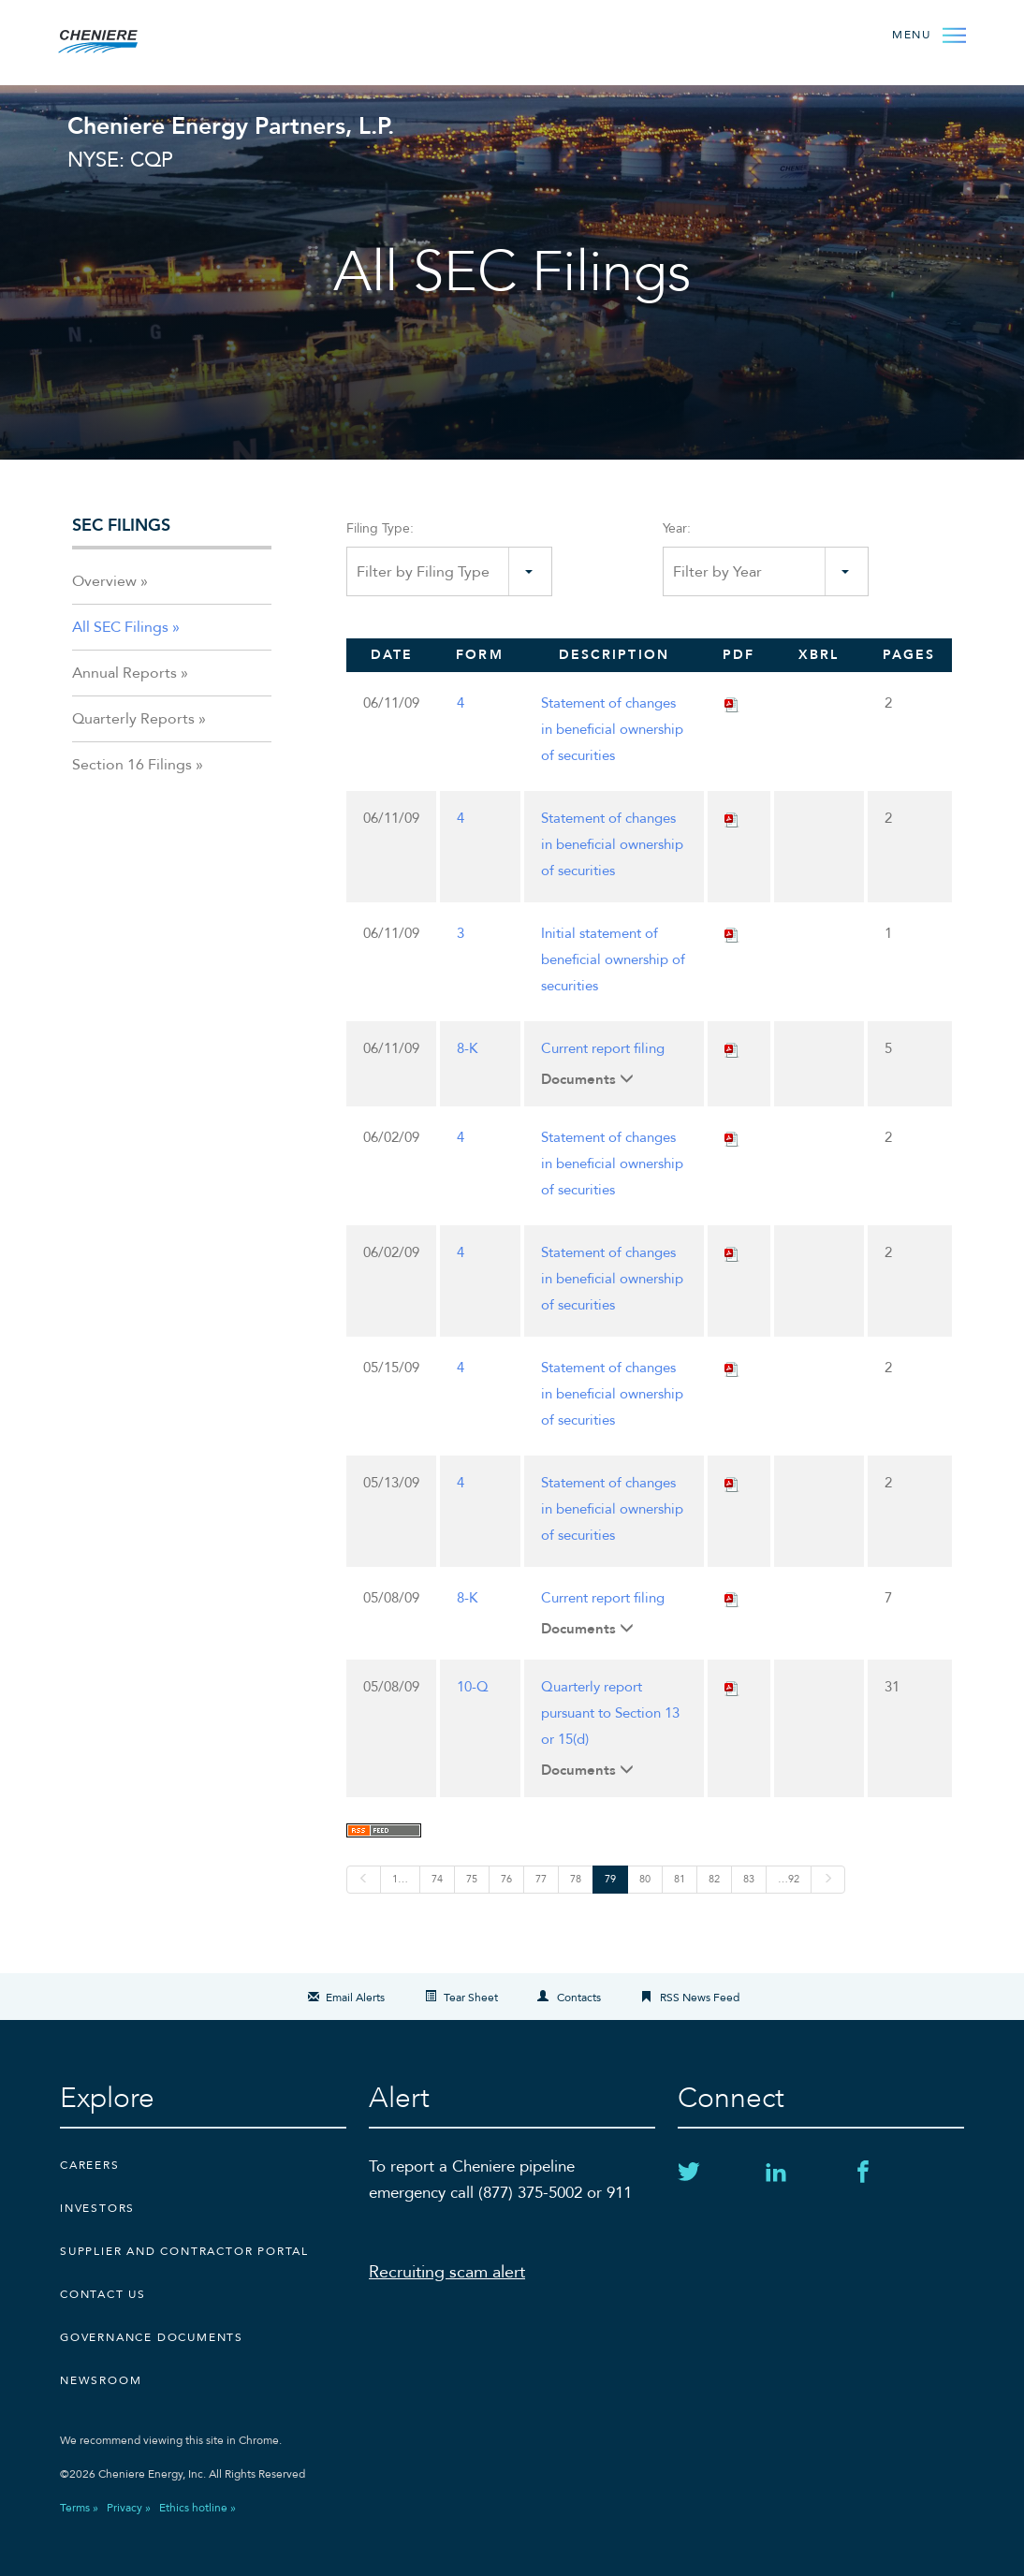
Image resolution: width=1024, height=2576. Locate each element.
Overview (104, 581)
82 (714, 1879)
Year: (677, 528)
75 (471, 1879)
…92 (788, 1879)
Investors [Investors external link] (97, 2208)
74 (437, 1879)
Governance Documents (151, 2337)
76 (506, 1879)
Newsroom (100, 2380)
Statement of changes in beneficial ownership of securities (612, 729)
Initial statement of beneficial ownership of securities (613, 959)
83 (748, 1879)
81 (679, 1879)
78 (575, 1879)
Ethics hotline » (197, 2507)
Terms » (79, 2507)
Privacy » (129, 2507)
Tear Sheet (471, 1997)
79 (610, 1879)
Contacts (579, 1997)
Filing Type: (380, 528)
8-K (467, 1048)
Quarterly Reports (133, 719)
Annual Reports (124, 673)
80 (645, 1879)
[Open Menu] (927, 33)
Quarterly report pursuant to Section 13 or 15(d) (610, 1713)
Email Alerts (355, 1997)
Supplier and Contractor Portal (184, 2251)
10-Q (473, 1686)
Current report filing (603, 1048)
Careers (90, 2165)
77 (541, 1879)
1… (400, 1879)
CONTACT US (103, 2294)
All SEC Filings (120, 627)
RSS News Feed (699, 1997)
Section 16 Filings (132, 764)
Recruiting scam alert (447, 2272)
